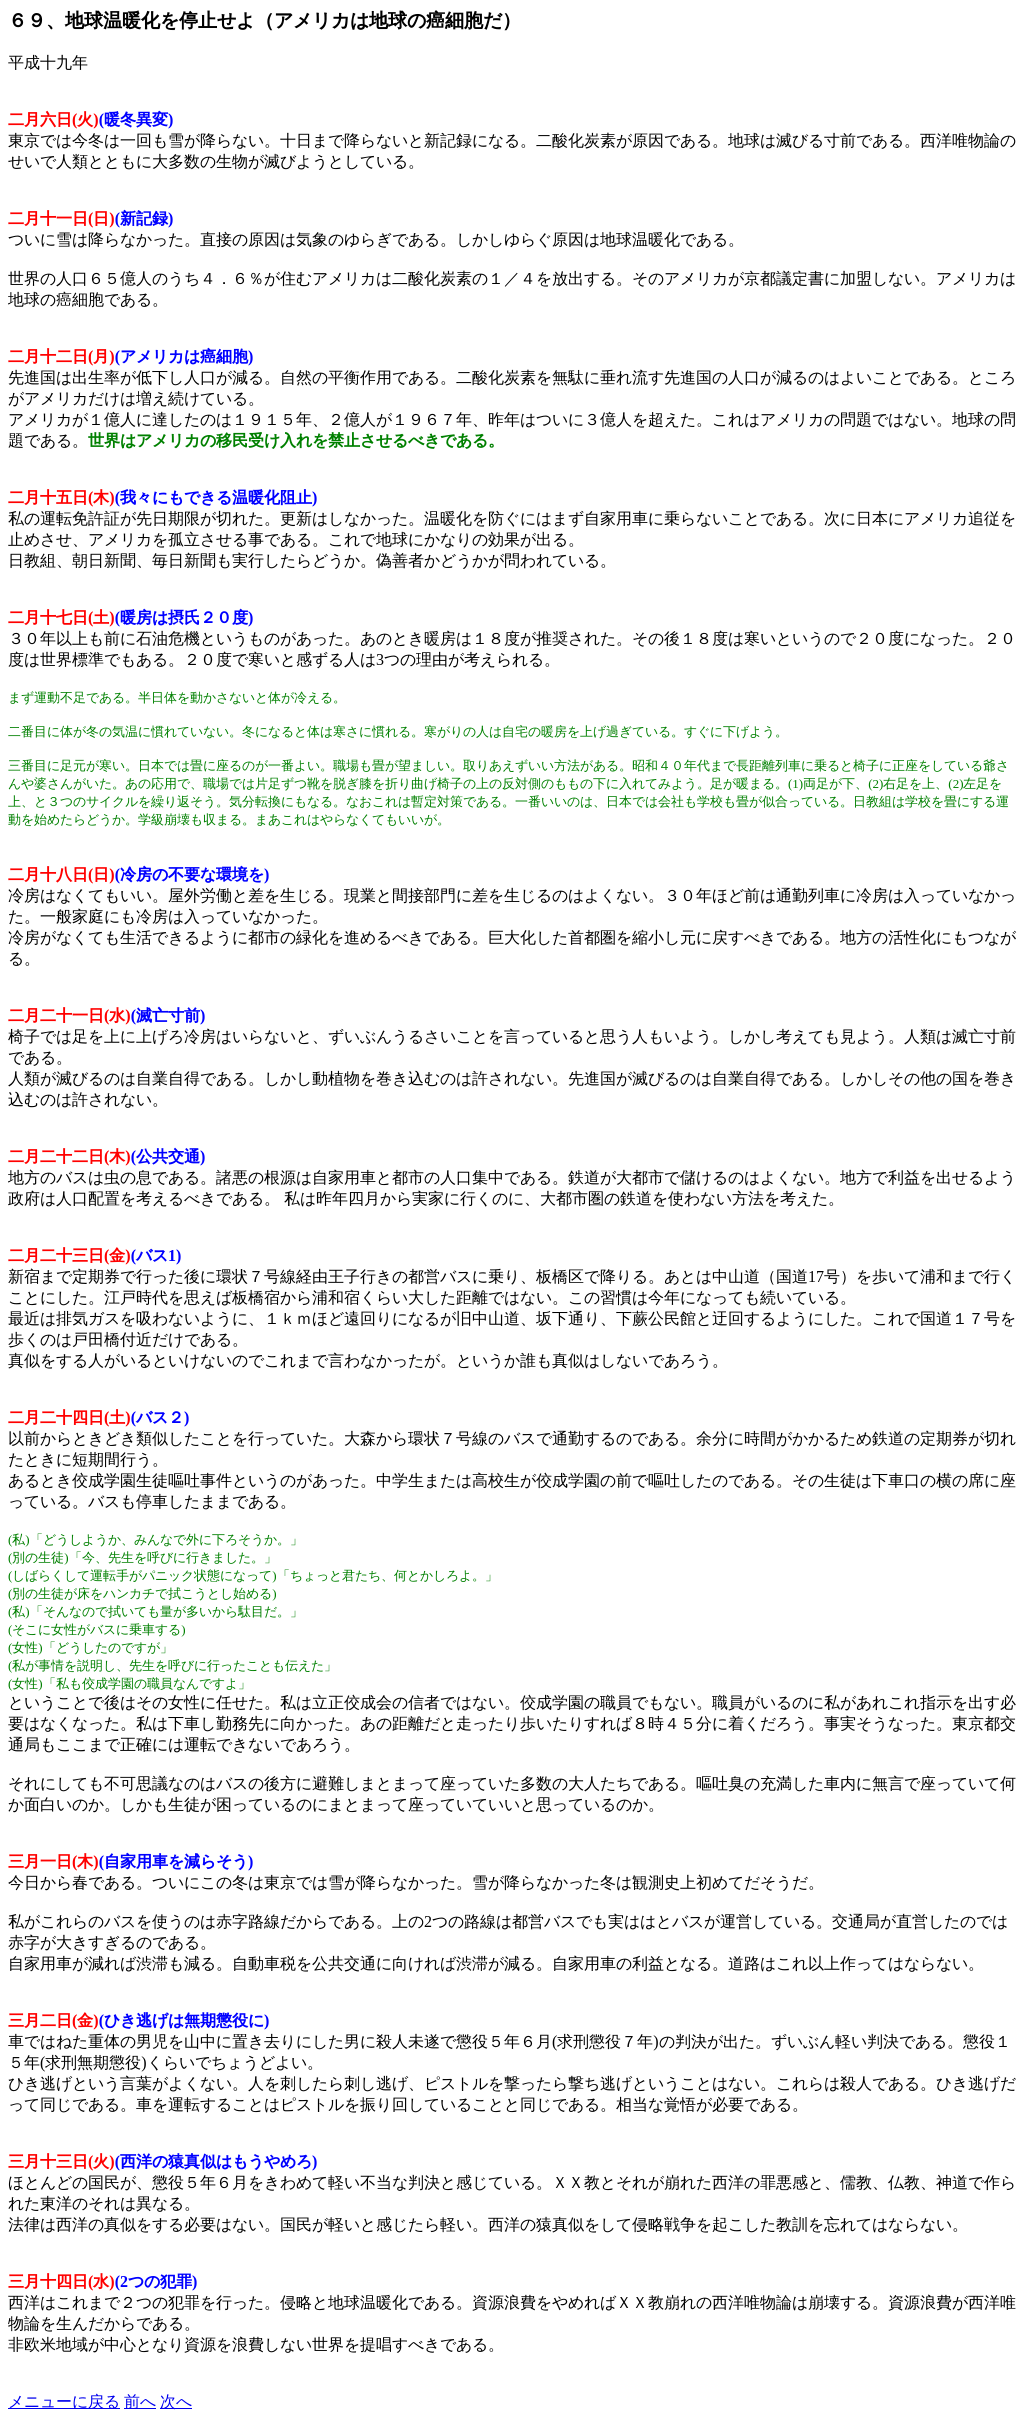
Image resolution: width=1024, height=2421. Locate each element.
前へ (140, 2401)
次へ (176, 2401)
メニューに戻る (64, 2401)
